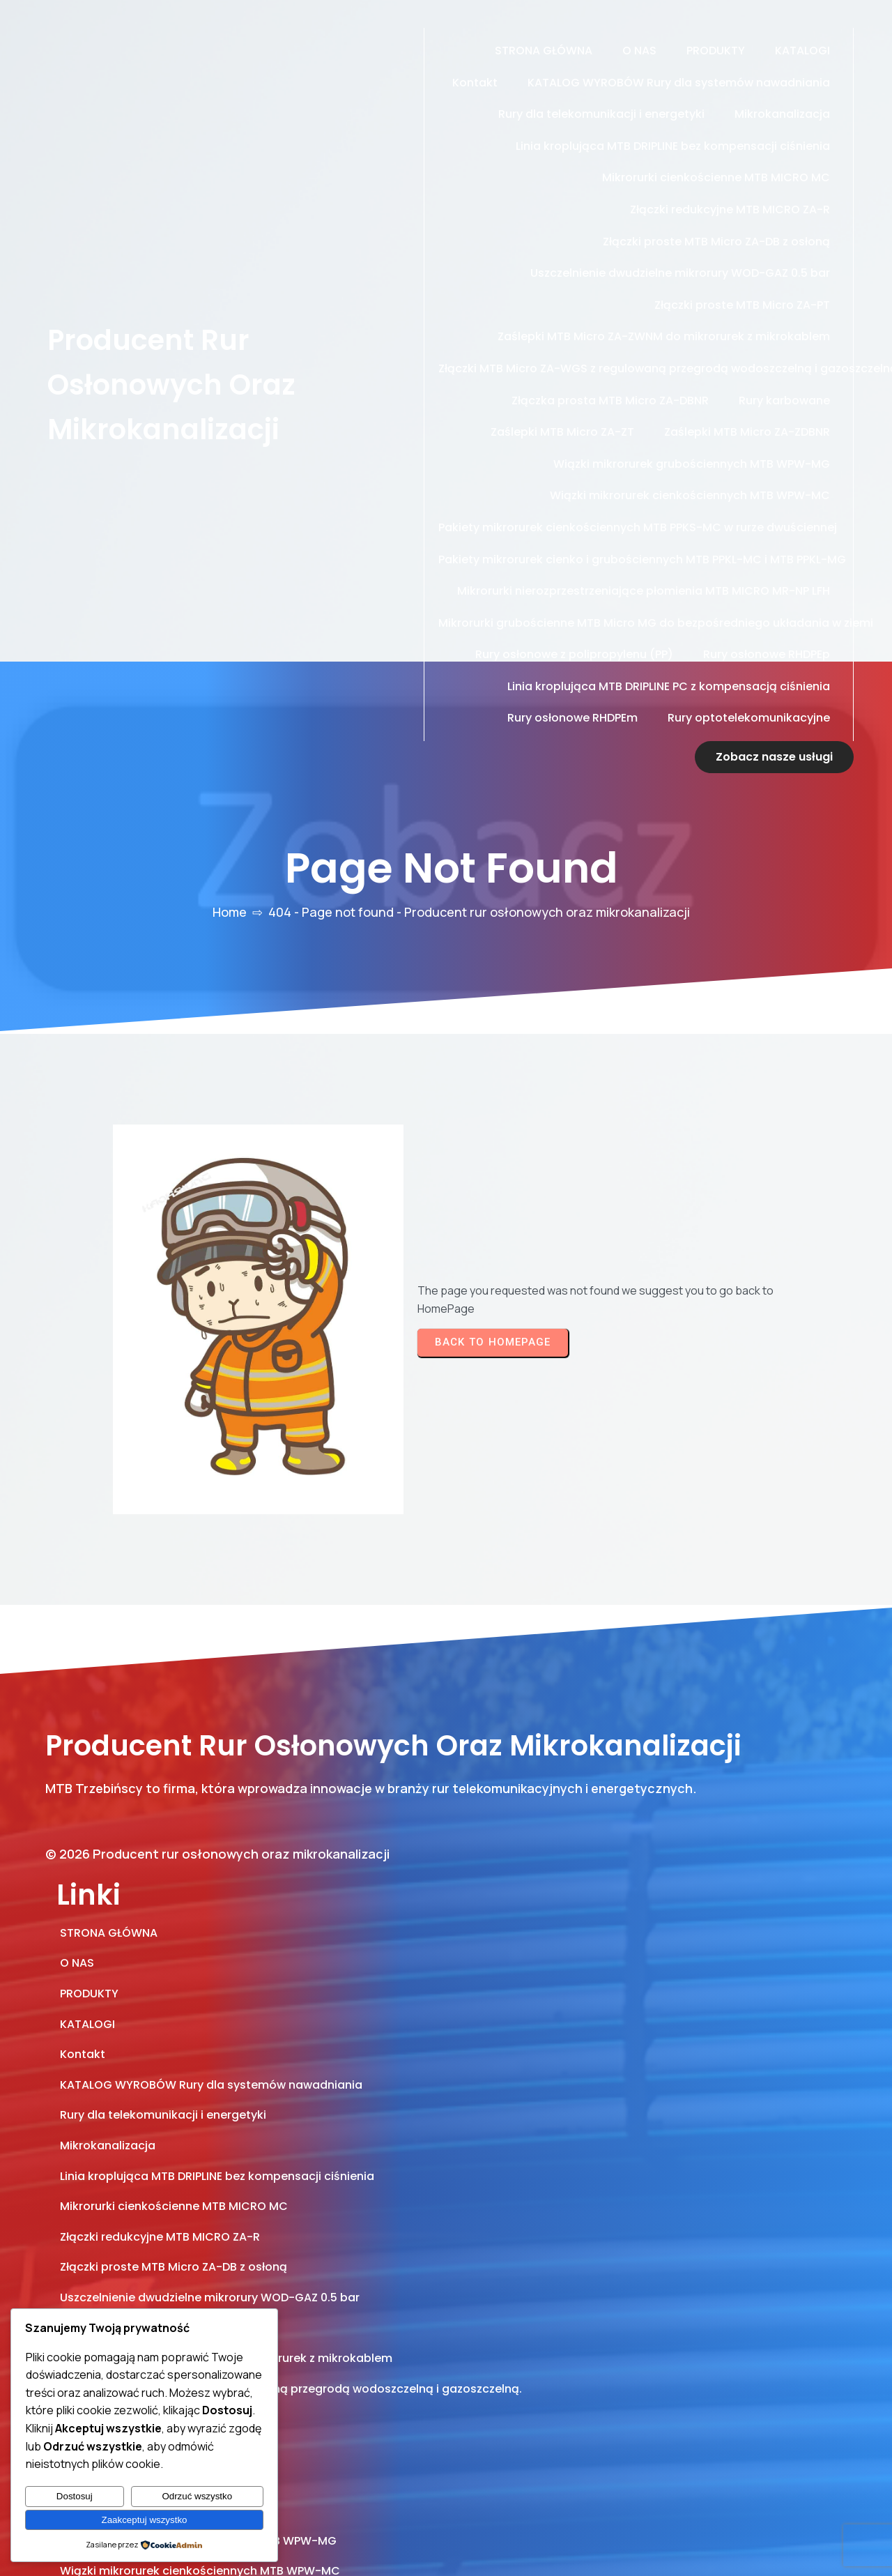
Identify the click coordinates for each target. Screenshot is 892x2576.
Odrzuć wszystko (197, 2496)
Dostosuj (74, 2496)
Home (230, 879)
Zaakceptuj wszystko (144, 2520)
